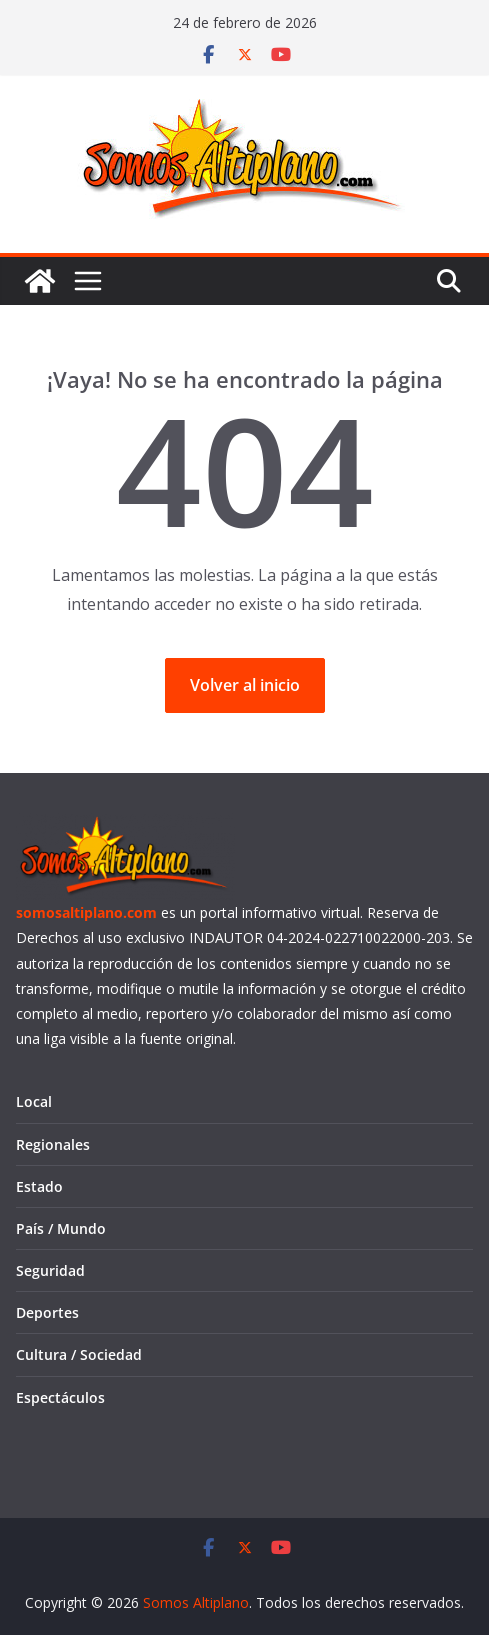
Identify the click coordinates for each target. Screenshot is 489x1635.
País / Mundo (61, 1228)
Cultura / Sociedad (79, 1354)
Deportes (47, 1312)
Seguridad (50, 1270)
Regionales (53, 1144)
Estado (39, 1186)
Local (34, 1101)
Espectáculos (60, 1397)
